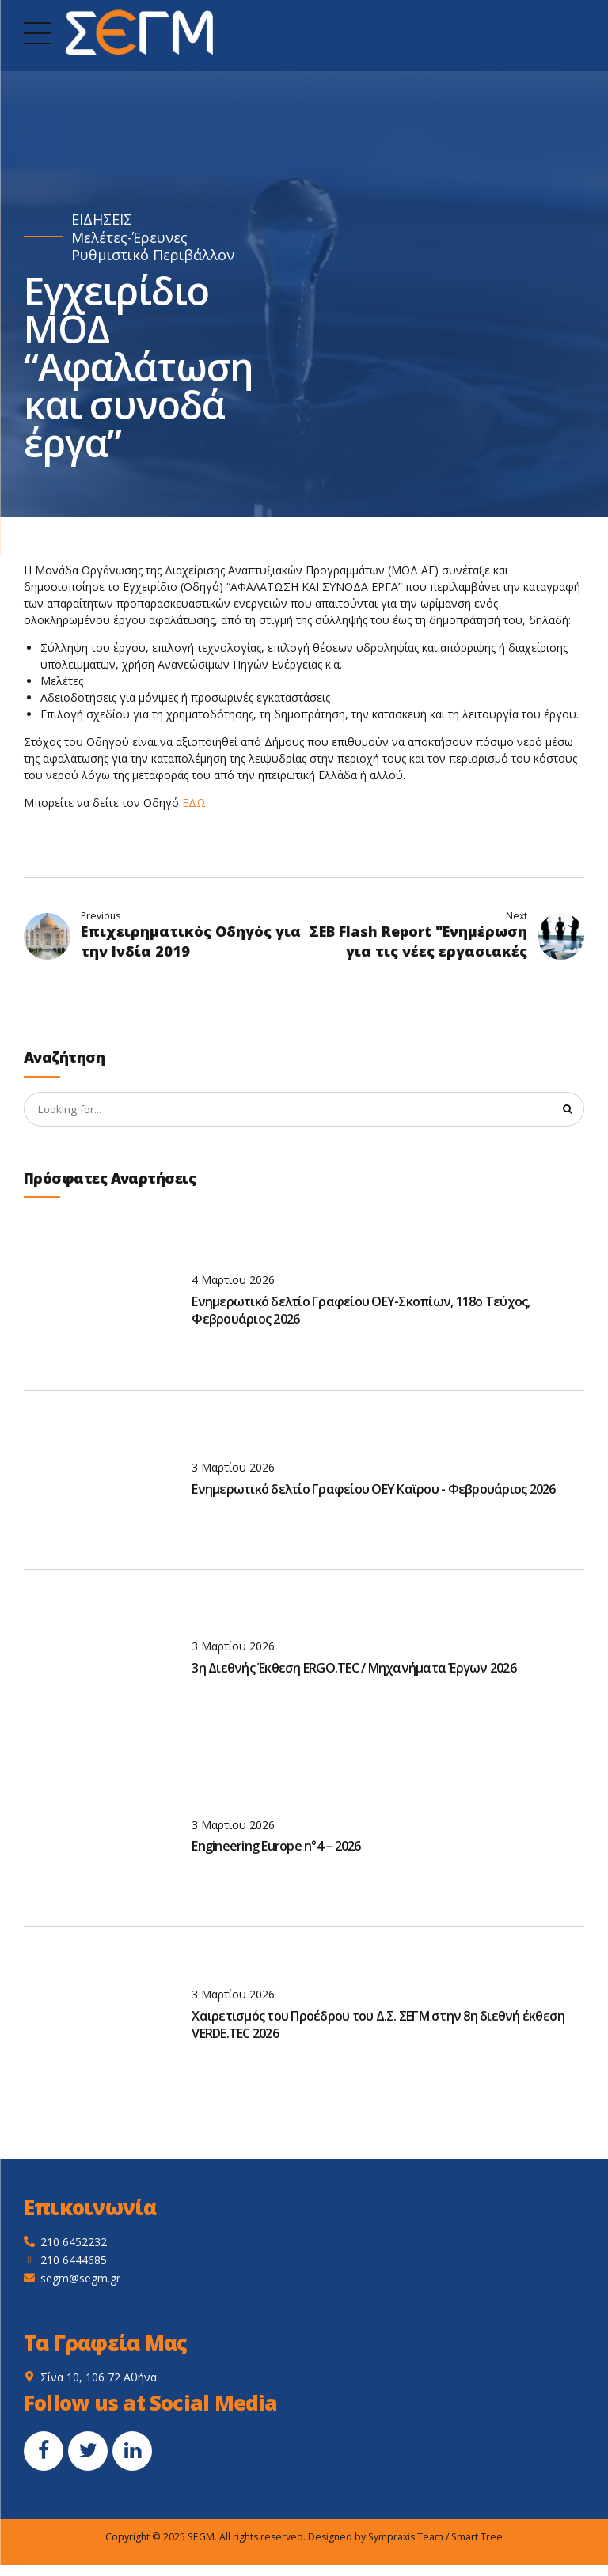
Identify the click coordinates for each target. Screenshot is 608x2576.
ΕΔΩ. (195, 802)
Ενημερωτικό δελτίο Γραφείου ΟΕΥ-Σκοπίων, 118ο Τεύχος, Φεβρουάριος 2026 (361, 1311)
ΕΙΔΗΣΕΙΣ (101, 219)
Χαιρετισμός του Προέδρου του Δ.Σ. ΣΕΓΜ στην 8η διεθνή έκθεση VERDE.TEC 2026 (378, 2026)
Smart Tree (477, 2538)
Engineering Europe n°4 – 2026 (276, 1847)
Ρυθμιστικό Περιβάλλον (152, 255)
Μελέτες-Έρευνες (129, 238)
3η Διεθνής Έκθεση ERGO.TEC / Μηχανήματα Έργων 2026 (354, 1668)
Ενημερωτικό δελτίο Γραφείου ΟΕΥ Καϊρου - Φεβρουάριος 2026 (373, 1489)
